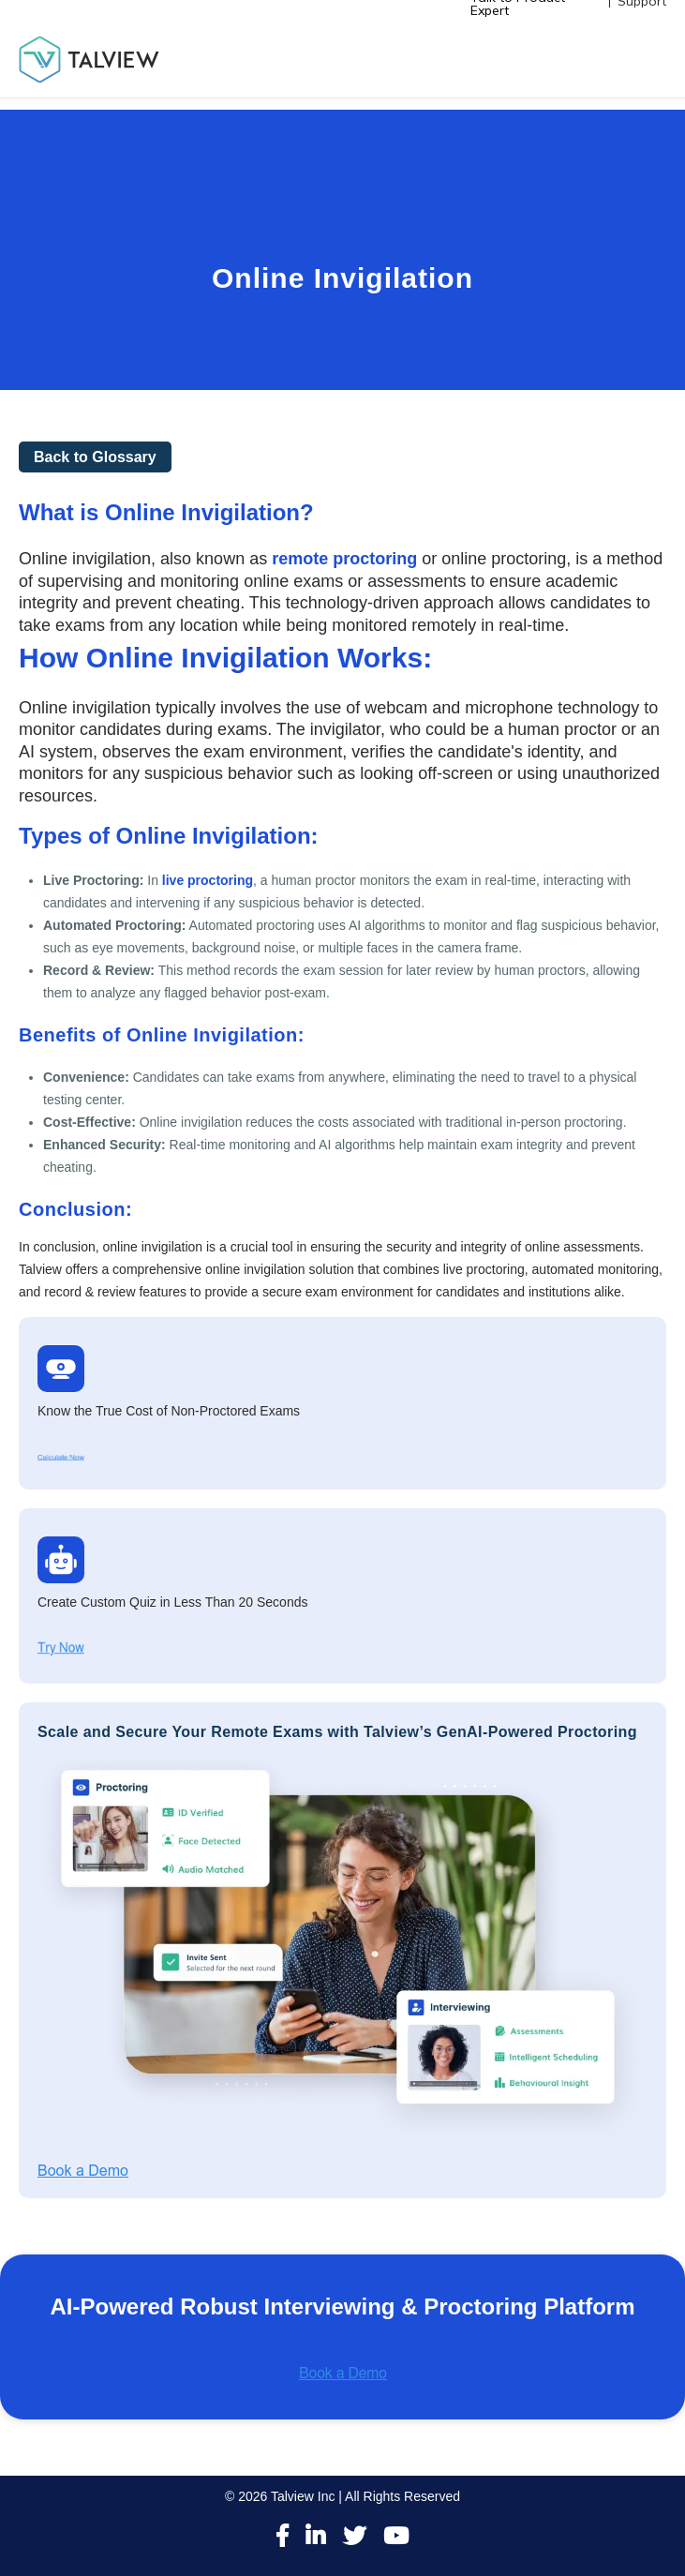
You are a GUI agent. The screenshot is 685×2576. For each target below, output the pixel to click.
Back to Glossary (95, 457)
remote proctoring (344, 558)
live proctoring (207, 880)
